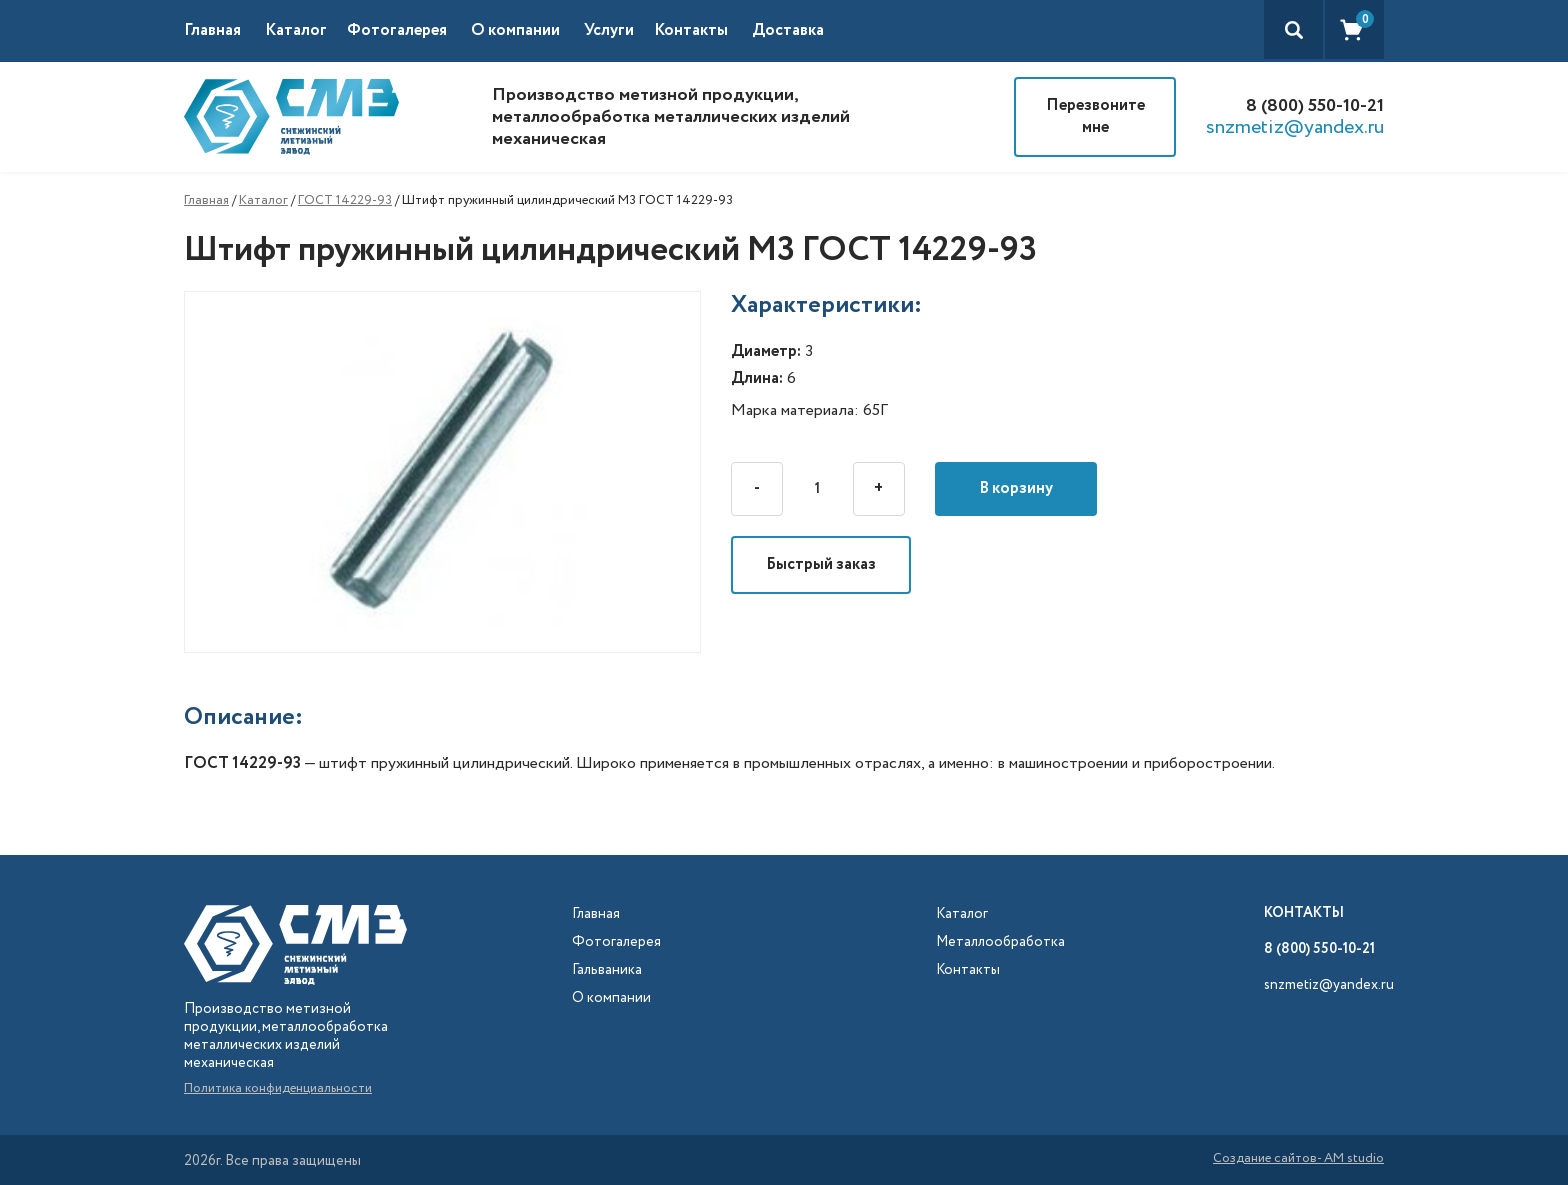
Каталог (263, 200)
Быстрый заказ (821, 564)
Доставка (788, 30)
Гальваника (607, 970)
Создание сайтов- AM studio (1298, 1160)
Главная (212, 30)
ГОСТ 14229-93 (345, 200)
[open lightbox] (457, 472)
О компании (515, 30)
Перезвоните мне (1095, 116)
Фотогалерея (397, 30)
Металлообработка (1000, 942)
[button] (306, 31)
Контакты (691, 30)
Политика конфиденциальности (278, 1088)
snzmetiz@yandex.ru (1295, 128)
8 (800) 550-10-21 (1315, 106)
